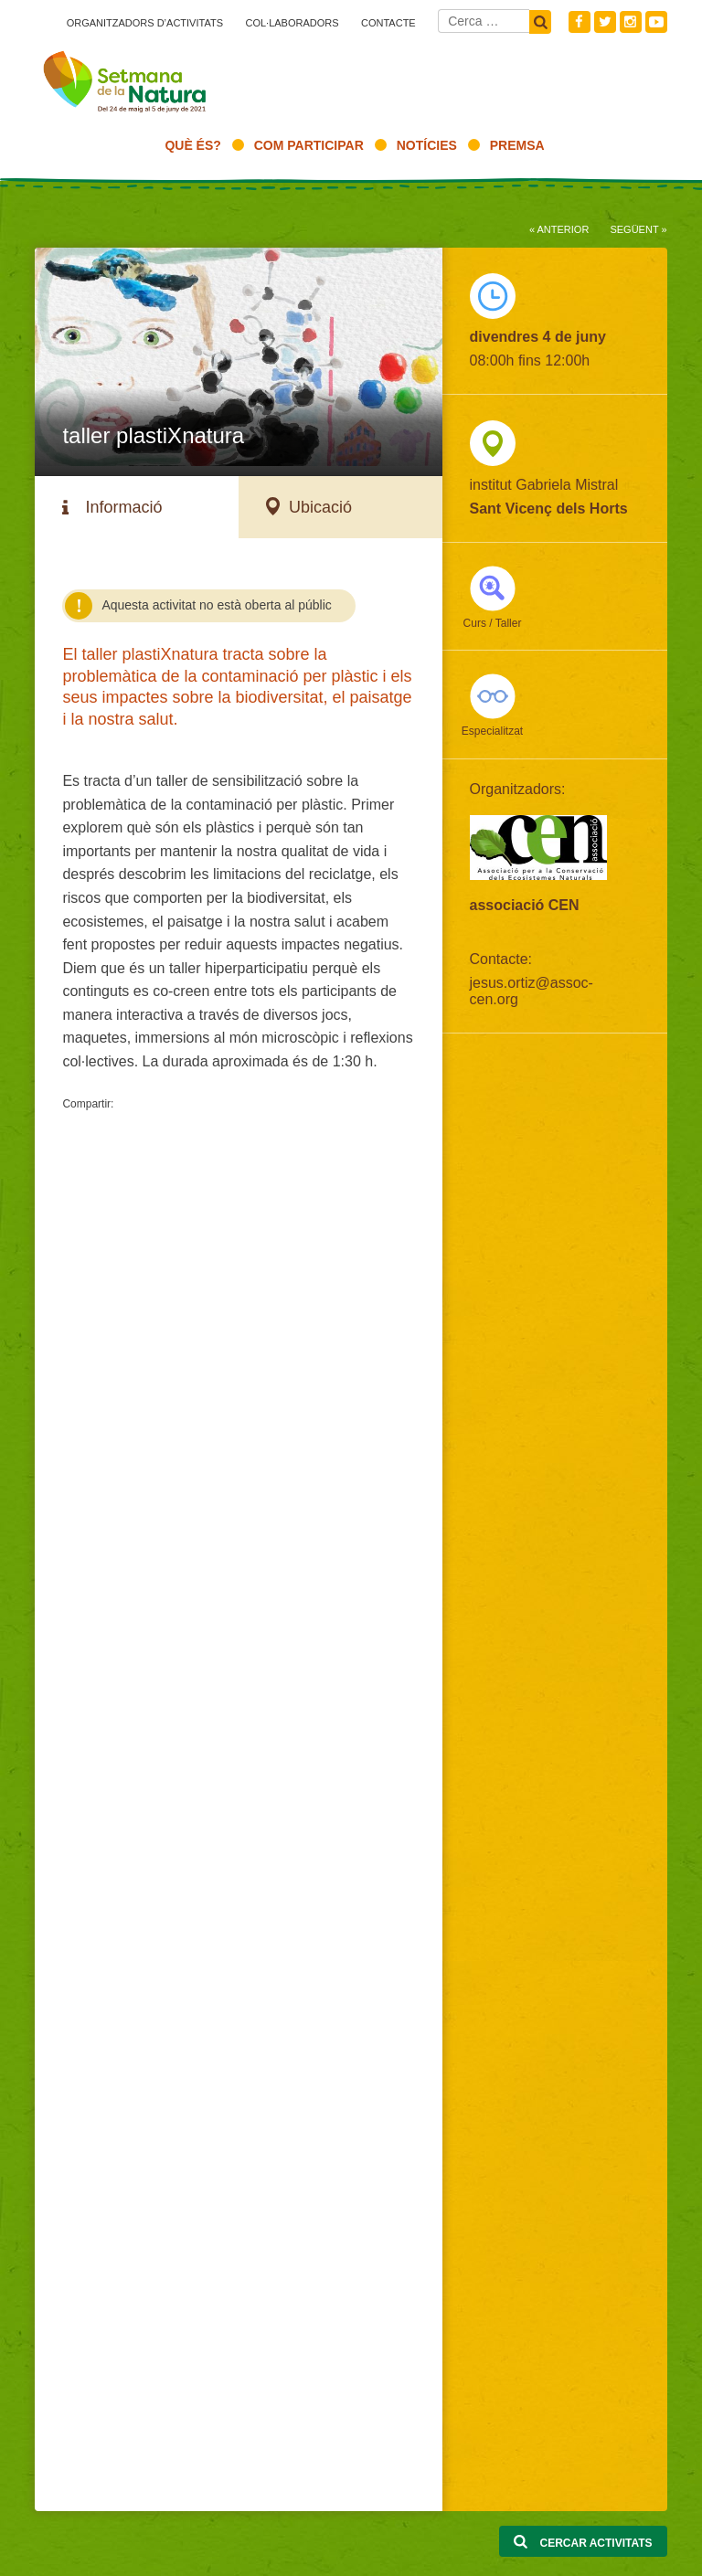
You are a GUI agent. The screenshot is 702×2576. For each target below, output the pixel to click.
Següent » (638, 229)
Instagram (631, 22)
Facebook (579, 22)
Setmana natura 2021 (126, 77)
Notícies (427, 145)
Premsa (517, 145)
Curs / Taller (492, 623)
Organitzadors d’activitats (145, 22)
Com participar (309, 145)
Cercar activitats (583, 2542)
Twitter (605, 22)
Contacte (388, 22)
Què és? (192, 145)
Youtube (656, 22)
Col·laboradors (291, 22)
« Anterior (559, 229)
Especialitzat (492, 731)
